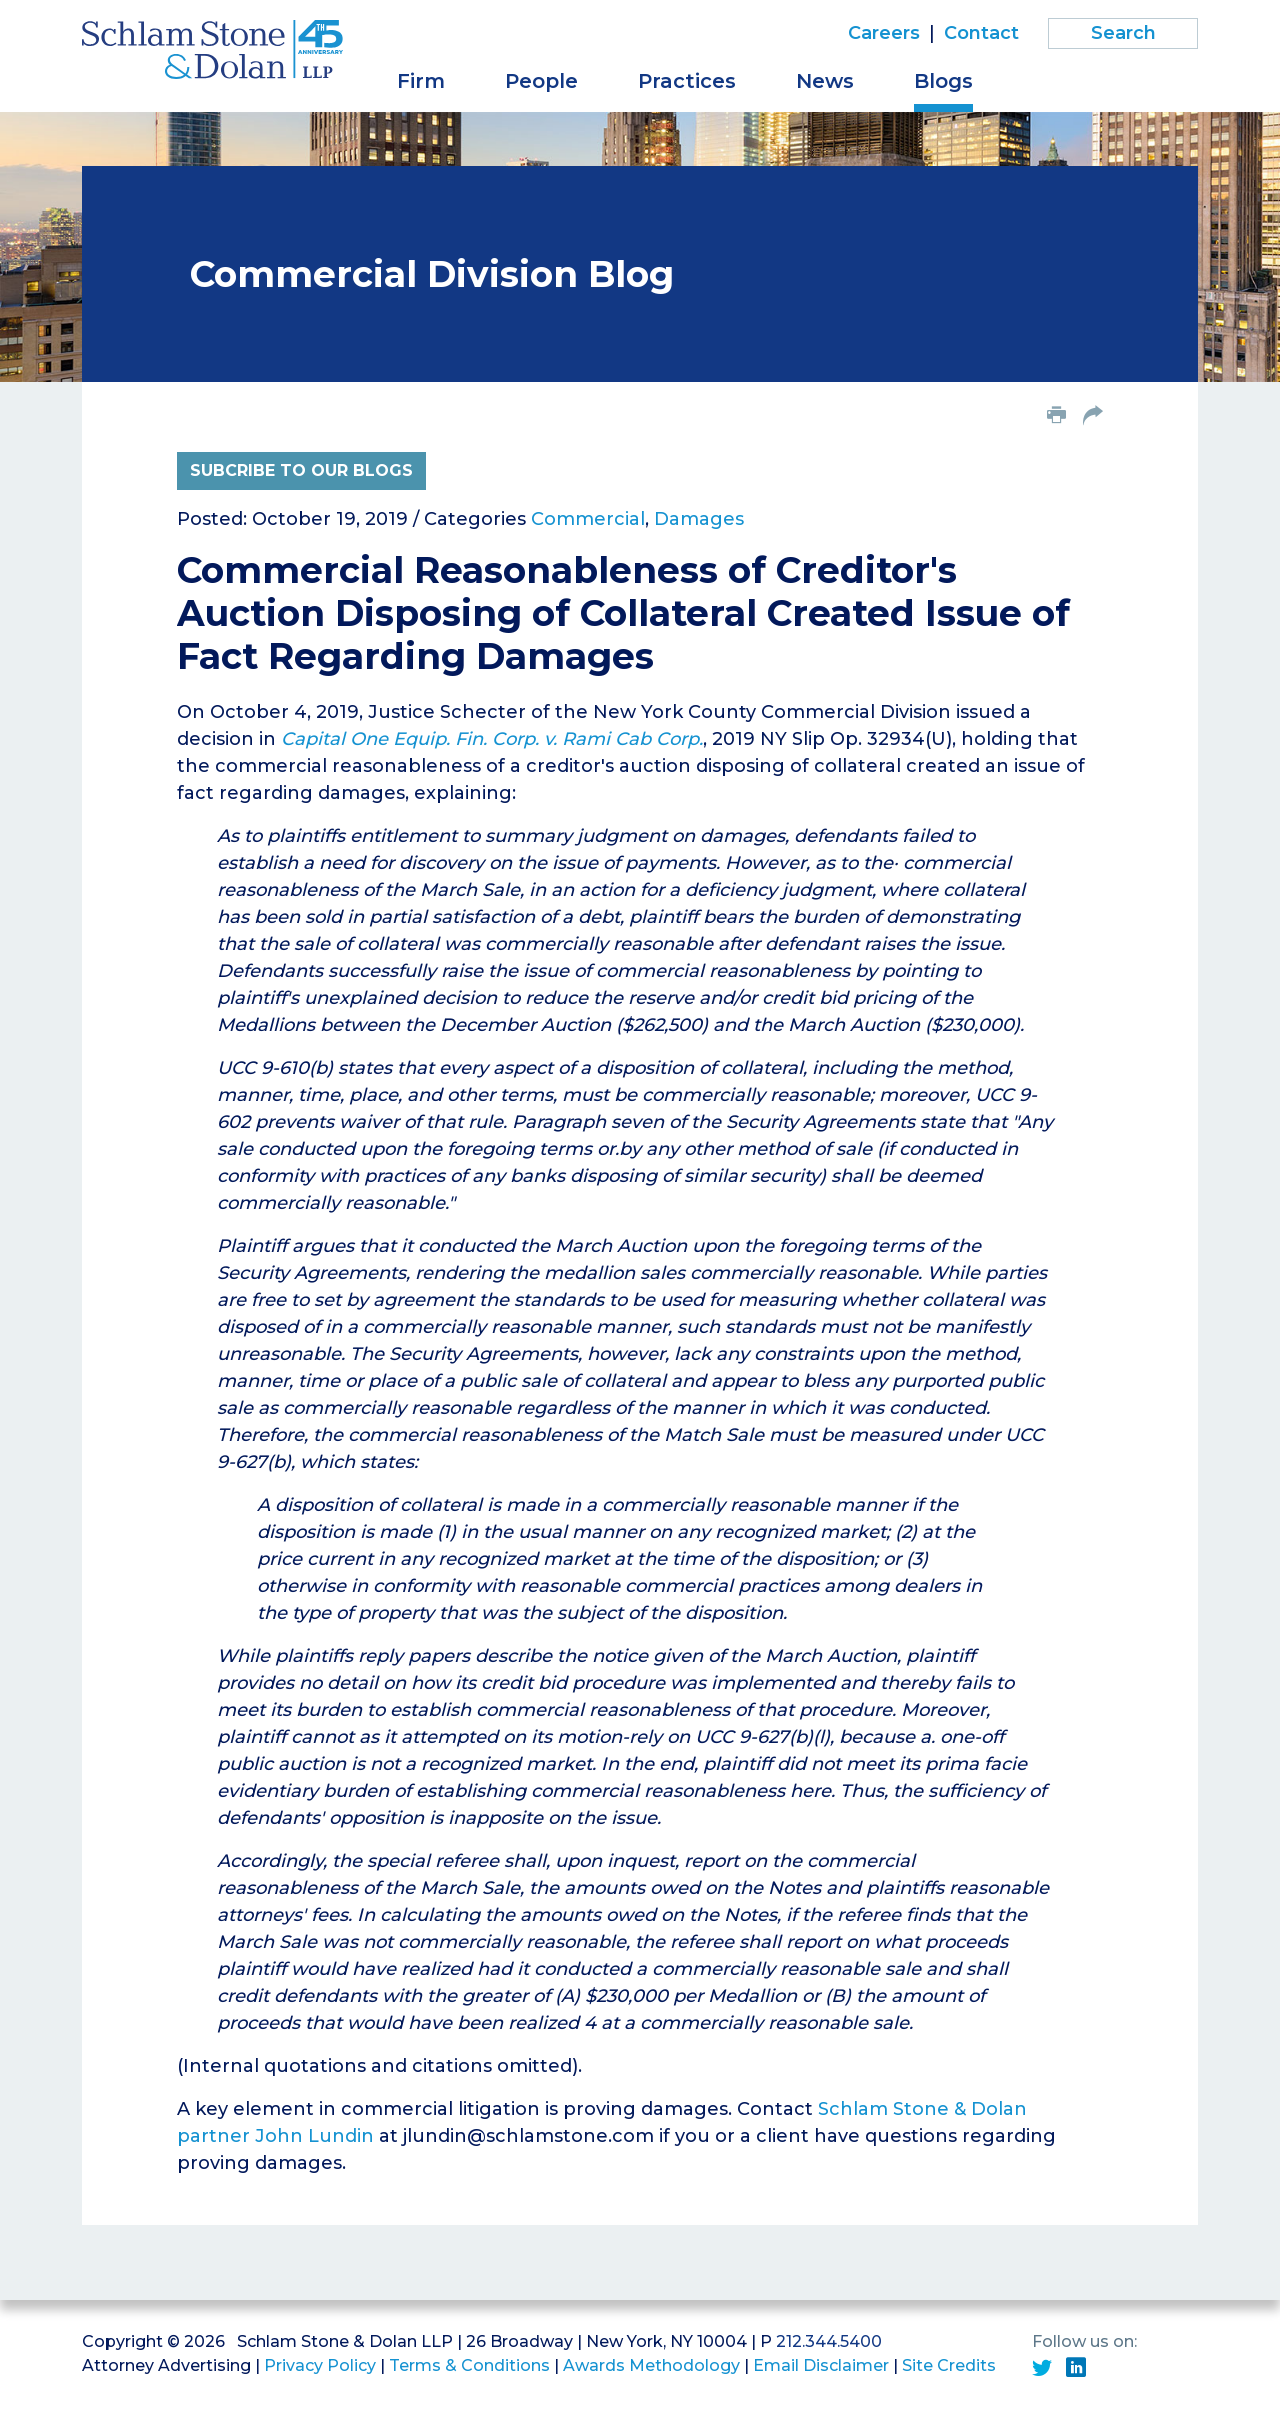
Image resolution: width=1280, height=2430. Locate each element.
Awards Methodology (651, 2365)
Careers (884, 33)
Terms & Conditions (469, 2365)
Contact (981, 33)
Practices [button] (687, 81)
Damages (699, 519)
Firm (421, 81)
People (541, 81)
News (825, 81)
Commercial (588, 519)
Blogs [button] (943, 81)
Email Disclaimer (821, 2365)
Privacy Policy (320, 2365)
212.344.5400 (829, 2341)
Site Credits (949, 2365)
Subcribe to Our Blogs (301, 470)
